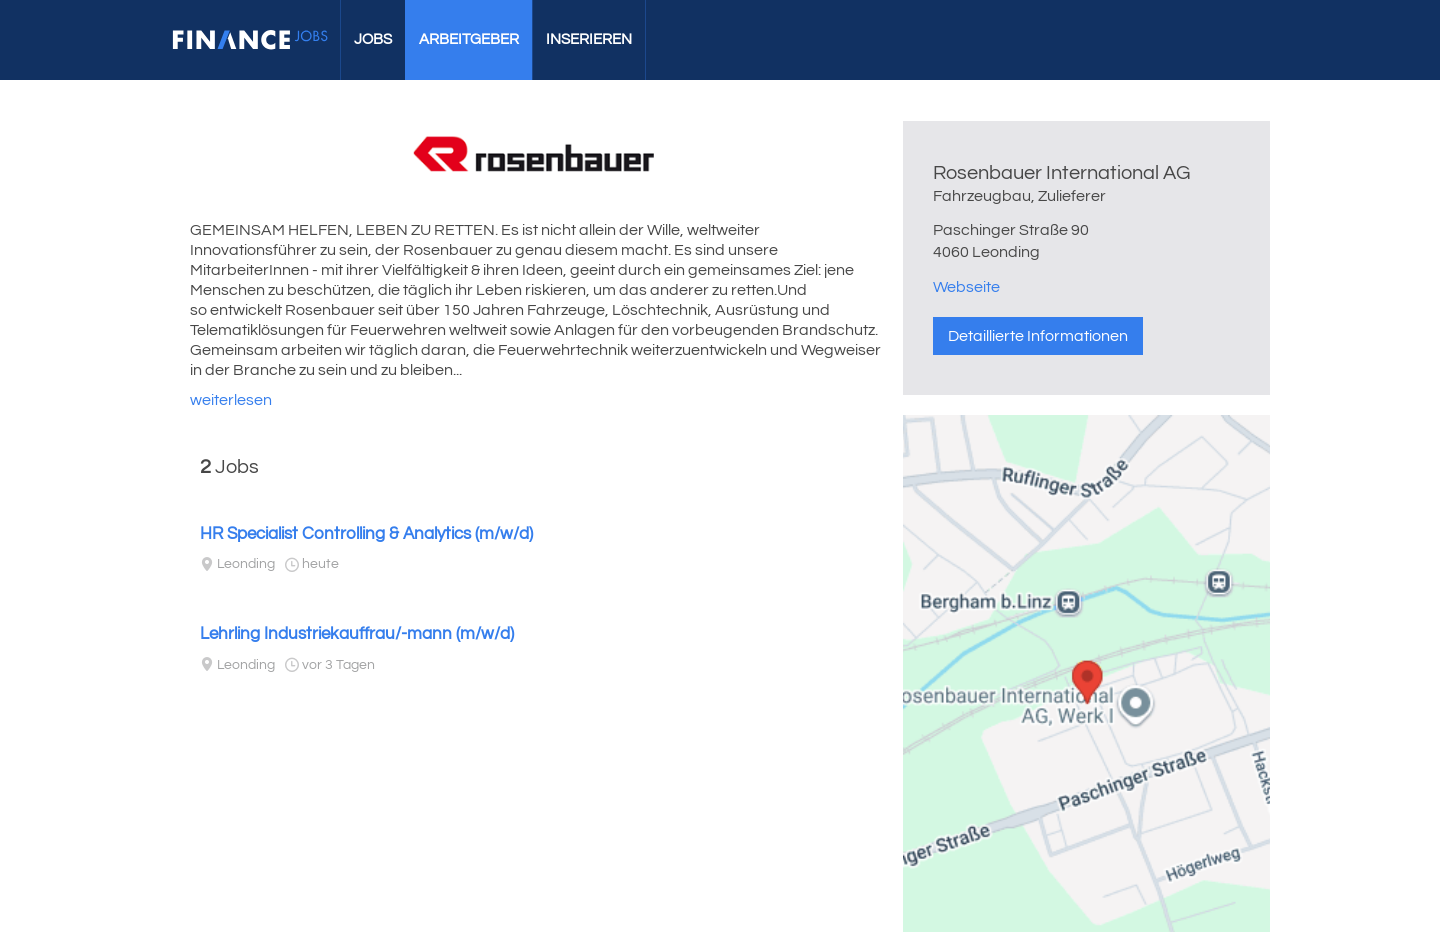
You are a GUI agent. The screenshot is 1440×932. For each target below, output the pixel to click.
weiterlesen (231, 400)
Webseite (966, 287)
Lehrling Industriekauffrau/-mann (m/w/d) (357, 634)
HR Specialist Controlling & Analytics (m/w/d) (366, 534)
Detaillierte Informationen (1038, 336)
